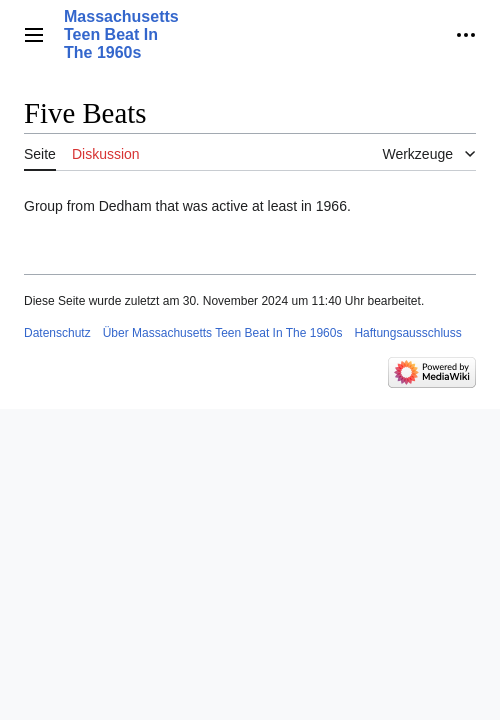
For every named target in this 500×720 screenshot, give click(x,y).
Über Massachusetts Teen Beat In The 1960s (223, 333)
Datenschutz (57, 333)
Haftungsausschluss (407, 333)
